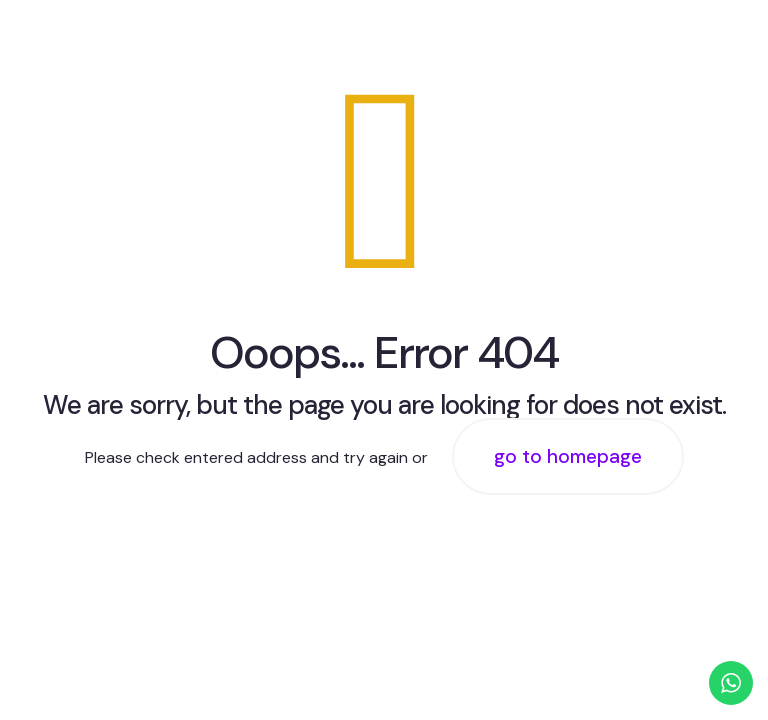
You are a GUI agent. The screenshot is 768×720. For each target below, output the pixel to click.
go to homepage (568, 456)
